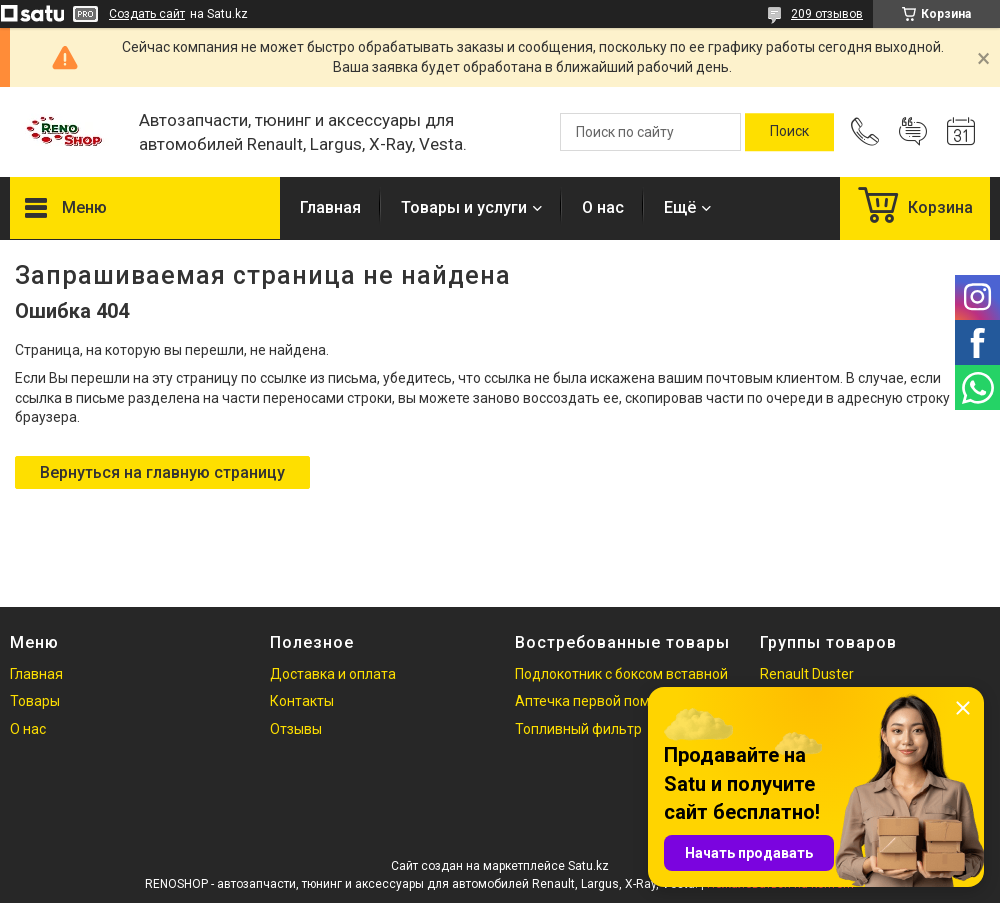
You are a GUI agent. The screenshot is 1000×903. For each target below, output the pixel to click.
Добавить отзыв (913, 132)
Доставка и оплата (333, 674)
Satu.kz (588, 866)
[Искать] (789, 132)
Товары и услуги (464, 207)
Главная (330, 207)
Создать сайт (147, 14)
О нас (603, 207)
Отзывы (296, 729)
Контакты (302, 701)
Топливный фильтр (578, 729)
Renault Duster (807, 674)
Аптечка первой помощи (596, 701)
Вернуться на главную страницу (162, 472)
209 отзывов (827, 14)
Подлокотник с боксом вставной (621, 674)
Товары (35, 701)
